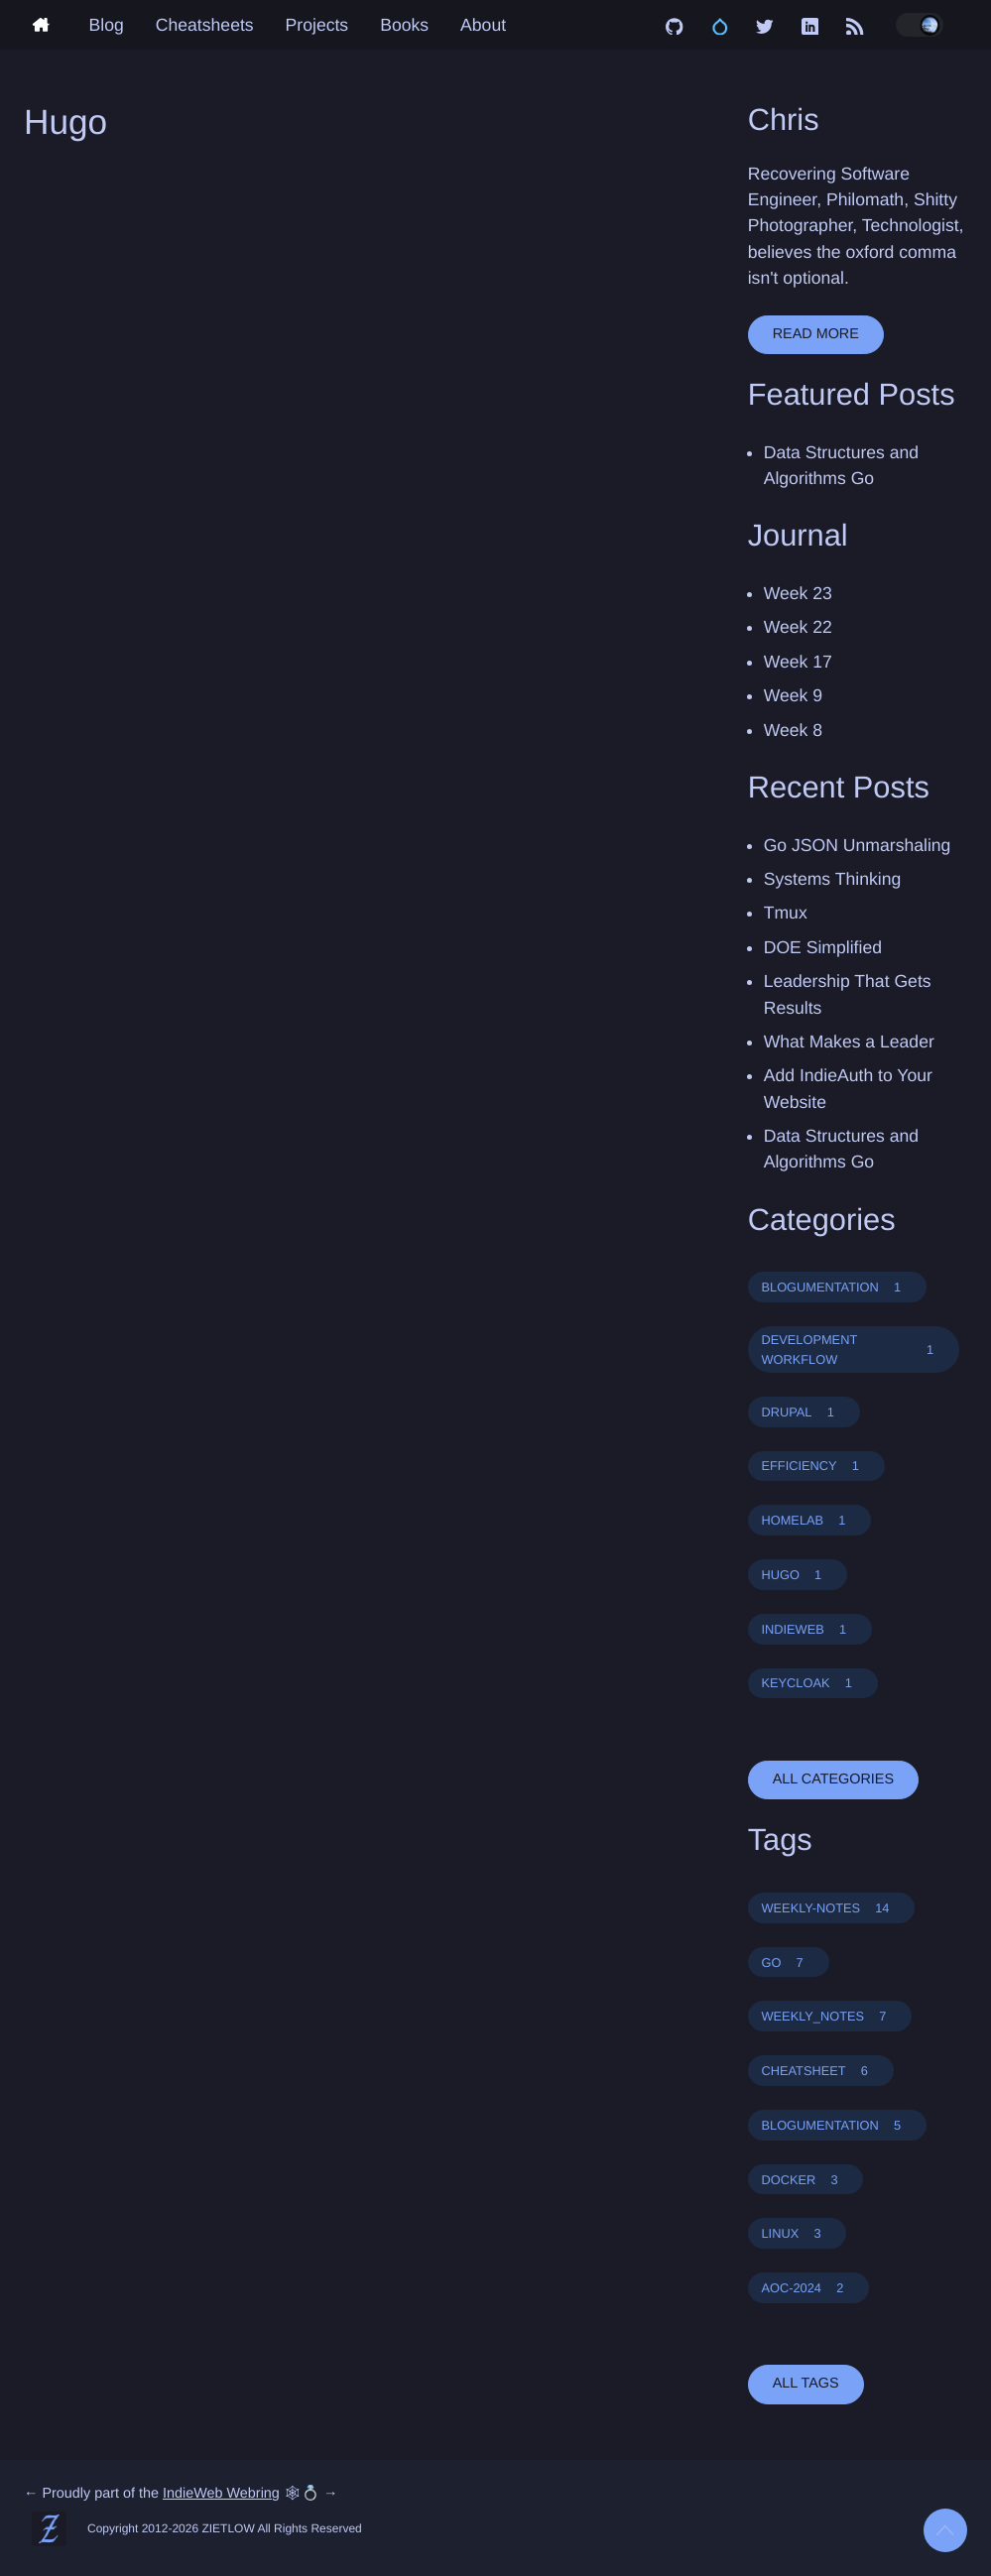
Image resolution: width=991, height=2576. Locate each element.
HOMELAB (809, 1520)
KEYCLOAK (812, 1682)
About (483, 25)
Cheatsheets (205, 25)
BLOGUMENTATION (837, 1287)
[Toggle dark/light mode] (919, 25)
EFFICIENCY (815, 1465)
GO (787, 1962)
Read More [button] (816, 334)
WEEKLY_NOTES (829, 2016)
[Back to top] (945, 2530)
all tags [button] (806, 2384)
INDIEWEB (809, 1629)
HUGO (797, 1574)
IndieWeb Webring (221, 2494)
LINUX (796, 2233)
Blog (106, 25)
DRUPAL (803, 1412)
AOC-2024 (808, 2287)
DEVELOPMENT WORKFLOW (853, 1349)
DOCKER (805, 2179)
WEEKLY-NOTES (831, 1908)
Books (404, 25)
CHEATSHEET (820, 2070)
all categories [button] (833, 1779)
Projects (317, 25)
